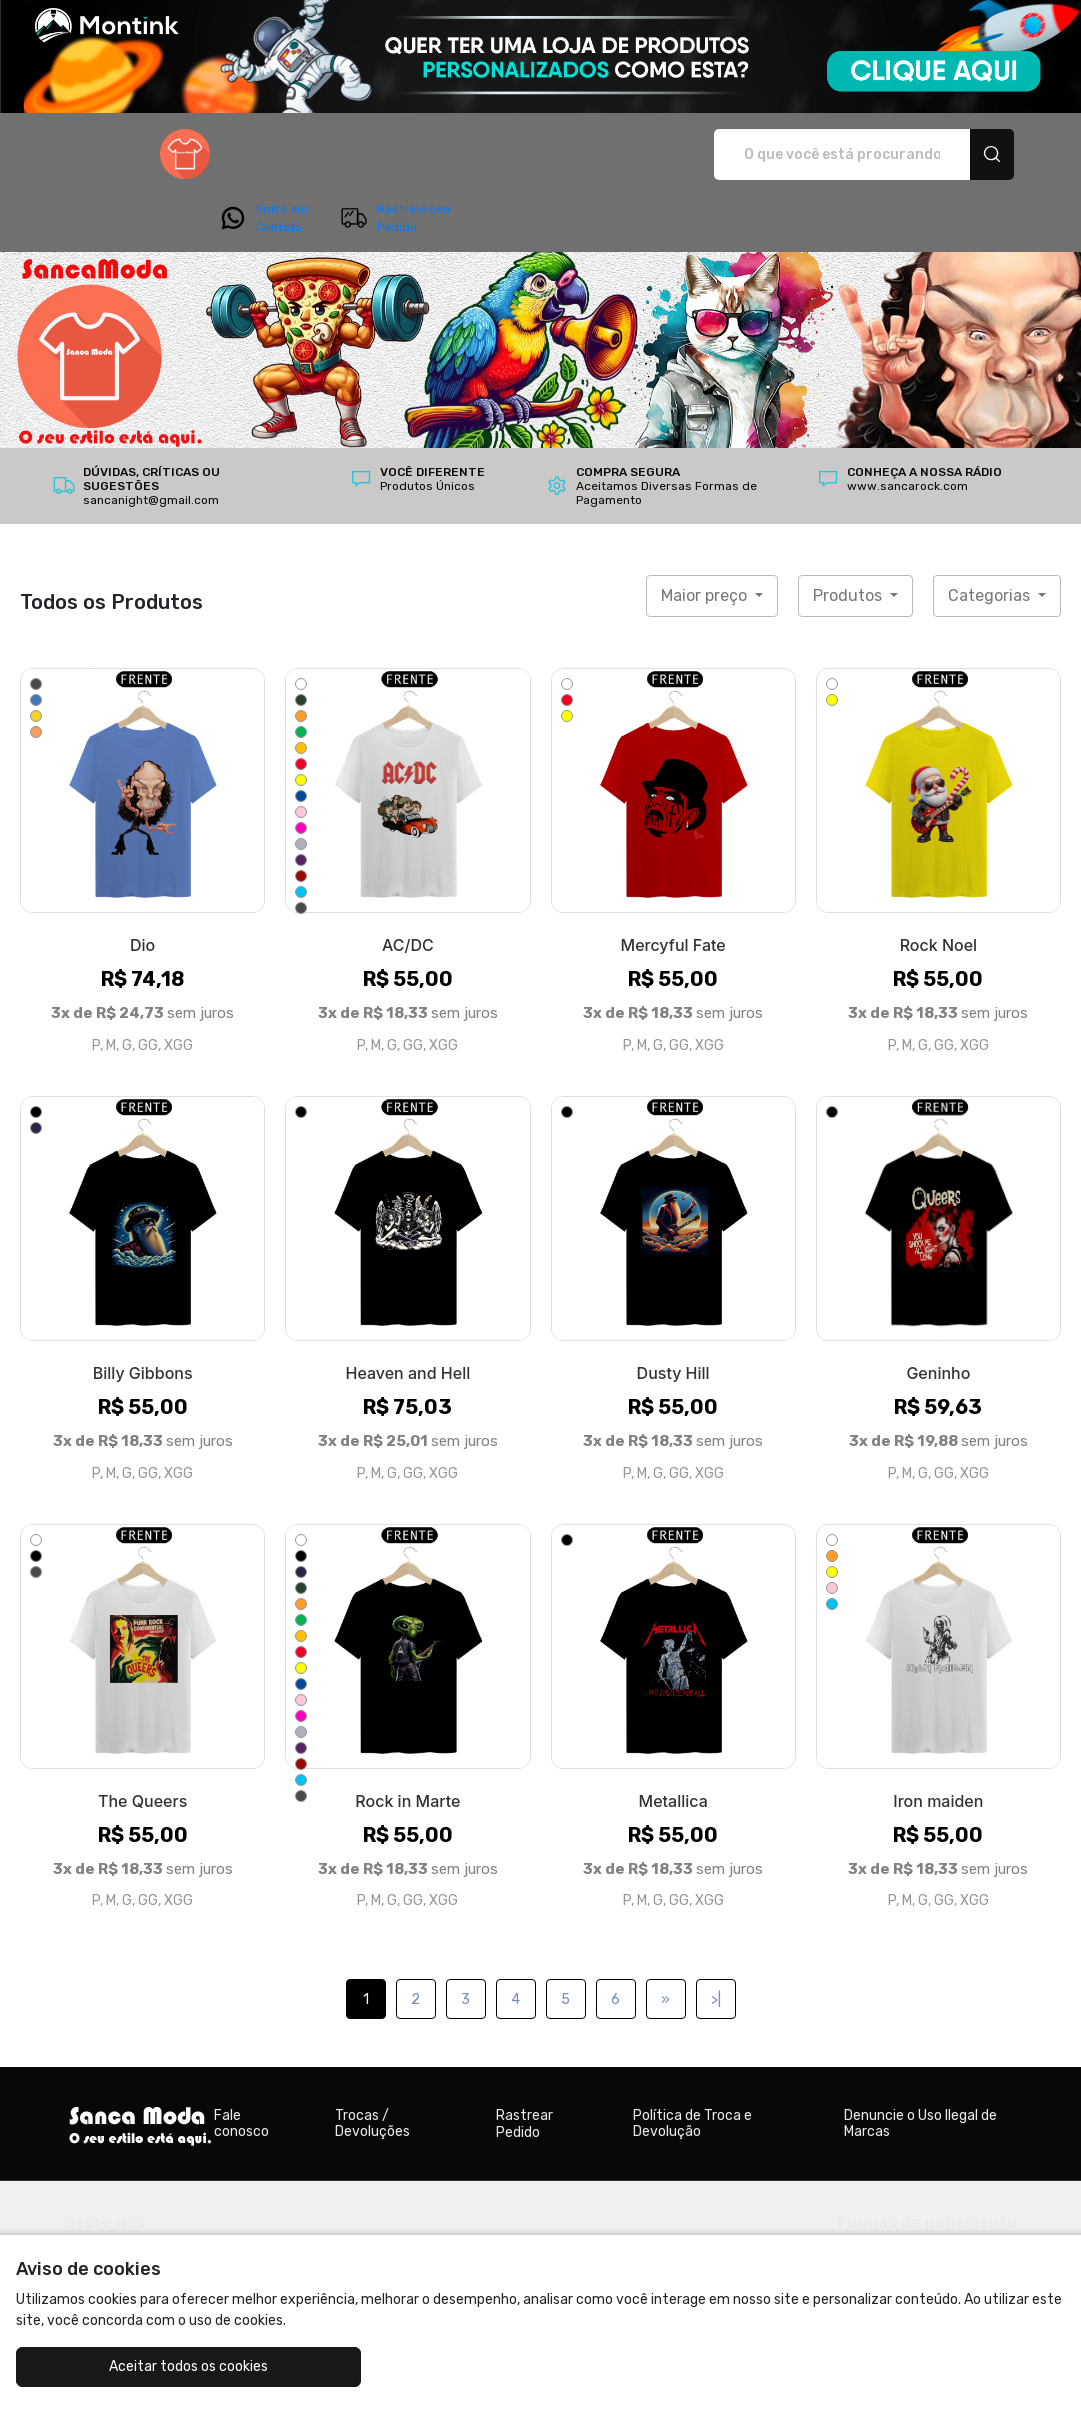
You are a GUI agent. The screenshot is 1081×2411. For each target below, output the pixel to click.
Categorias (991, 539)
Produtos (849, 539)
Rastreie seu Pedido (950, 154)
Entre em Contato (819, 154)
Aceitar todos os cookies (147, 2366)
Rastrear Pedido (524, 2068)
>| (716, 1943)
